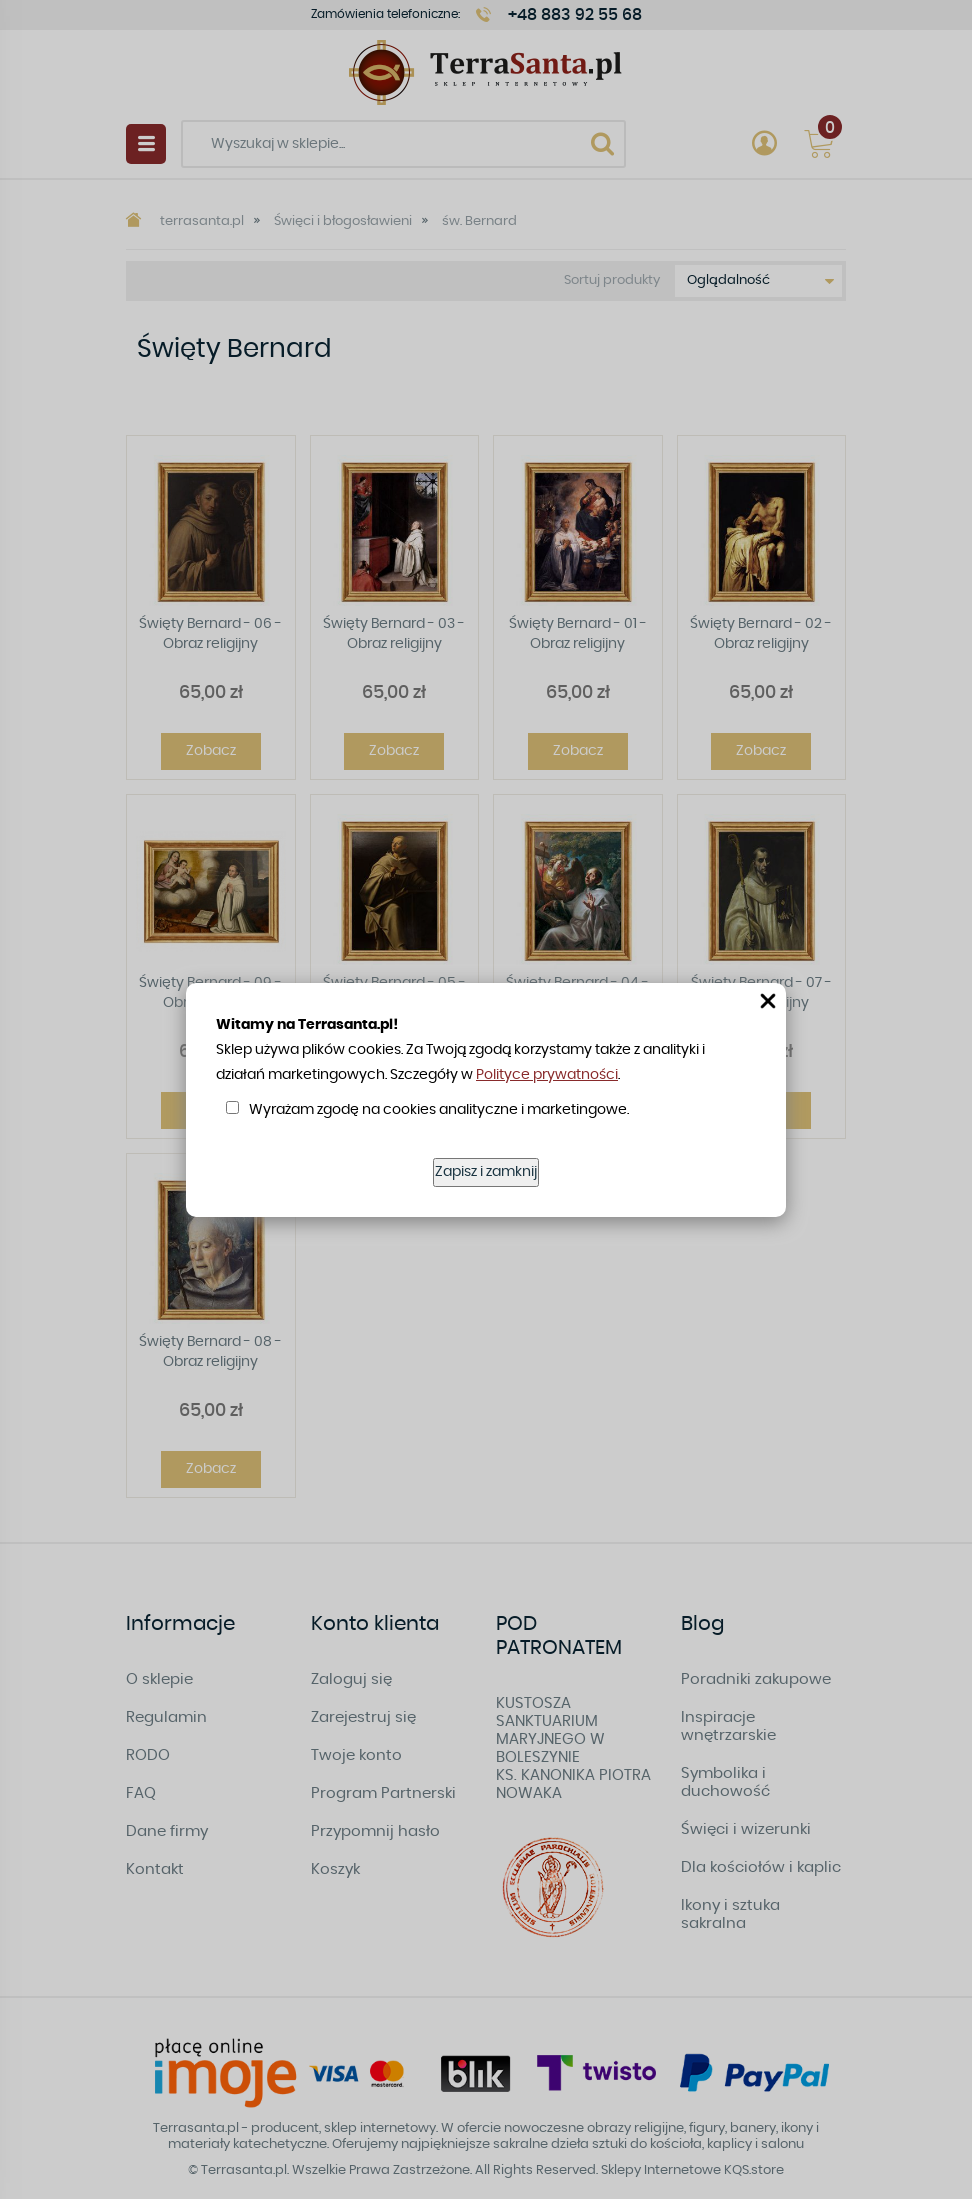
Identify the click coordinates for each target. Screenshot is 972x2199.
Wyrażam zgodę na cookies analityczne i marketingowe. (439, 1110)
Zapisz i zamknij (486, 1172)
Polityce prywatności (547, 1075)
